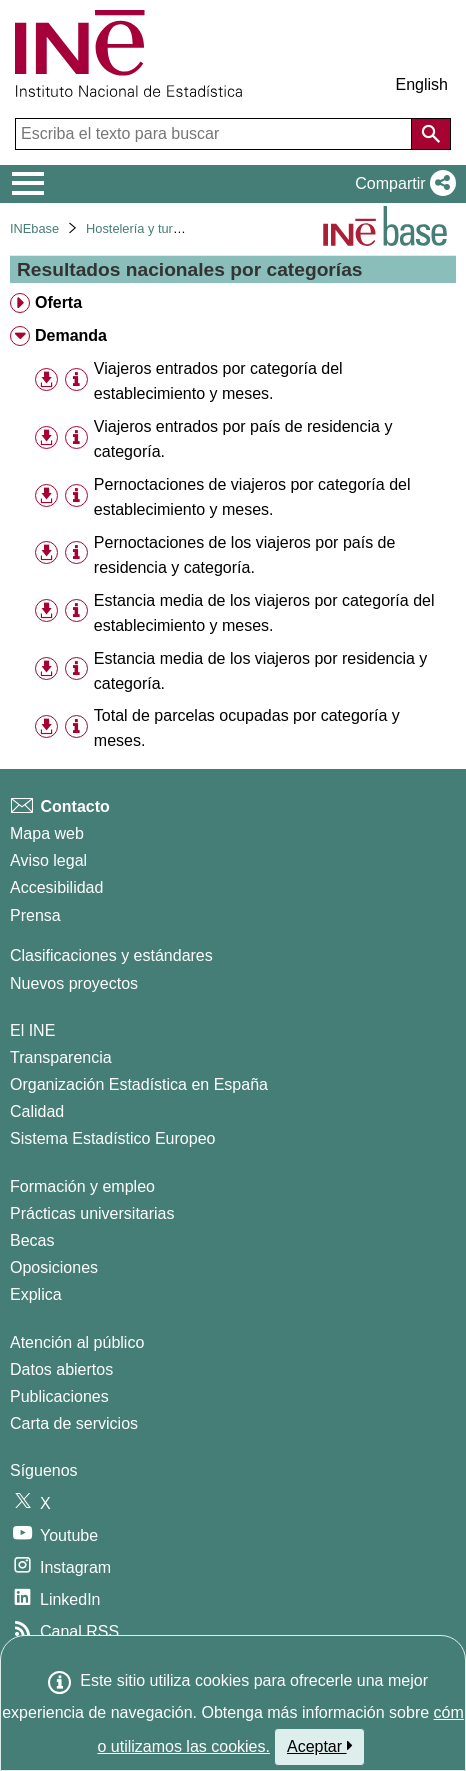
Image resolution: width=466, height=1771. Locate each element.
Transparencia (61, 1057)
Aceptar (319, 1746)
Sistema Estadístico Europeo (112, 1138)
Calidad (37, 1111)
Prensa (35, 915)
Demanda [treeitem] (71, 335)
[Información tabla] (76, 379)
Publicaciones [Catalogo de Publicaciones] (59, 1396)
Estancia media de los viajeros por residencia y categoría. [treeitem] (261, 671)
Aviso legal (48, 860)
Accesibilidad (56, 887)
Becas (32, 1240)
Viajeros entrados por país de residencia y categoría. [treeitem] (243, 439)
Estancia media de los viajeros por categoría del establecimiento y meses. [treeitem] (264, 613)
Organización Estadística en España (139, 1084)
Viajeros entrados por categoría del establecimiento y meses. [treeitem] (218, 381)
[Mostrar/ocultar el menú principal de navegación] (28, 184)
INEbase (34, 228)
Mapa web (47, 833)
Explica (36, 1294)
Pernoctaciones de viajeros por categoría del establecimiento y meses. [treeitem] (252, 497)
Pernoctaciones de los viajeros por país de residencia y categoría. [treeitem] (245, 555)
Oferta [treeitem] (58, 302)
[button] (401, 184)
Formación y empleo (82, 1186)
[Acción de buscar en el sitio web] (431, 134)
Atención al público (77, 1342)
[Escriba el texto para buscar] (215, 134)
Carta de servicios (74, 1423)
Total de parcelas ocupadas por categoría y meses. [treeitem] (247, 728)
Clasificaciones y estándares (111, 955)
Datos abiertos (61, 1369)
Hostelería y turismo (143, 228)
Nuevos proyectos (74, 983)
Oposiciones (54, 1267)
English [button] (422, 84)
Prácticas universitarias (92, 1213)
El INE (32, 1030)
